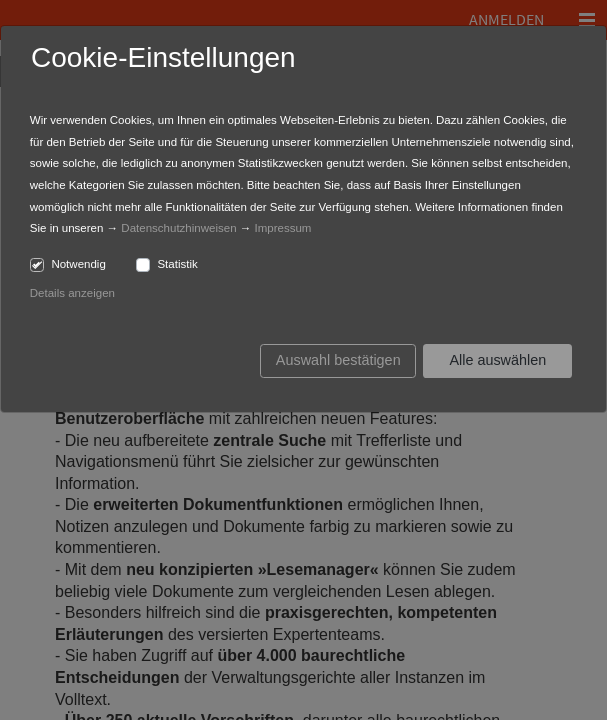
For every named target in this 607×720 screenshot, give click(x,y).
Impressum (283, 228)
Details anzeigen (72, 293)
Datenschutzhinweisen (178, 228)
